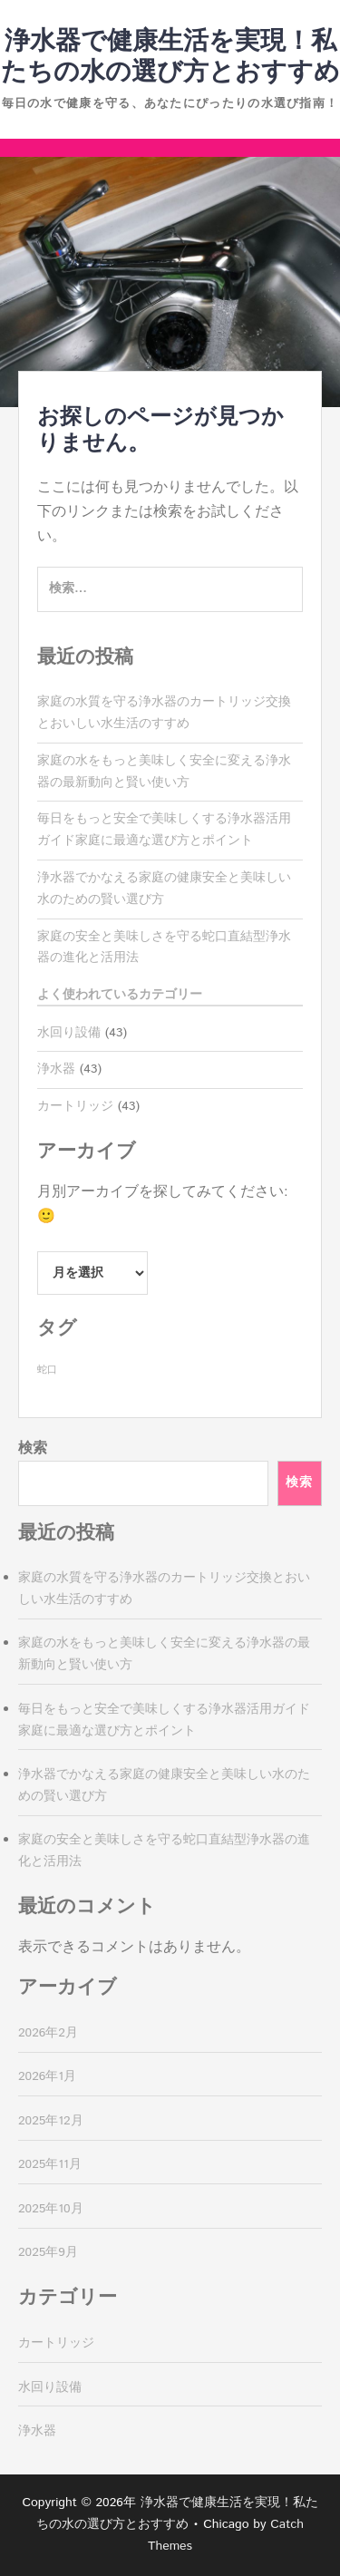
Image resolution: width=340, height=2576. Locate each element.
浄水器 (56, 1069)
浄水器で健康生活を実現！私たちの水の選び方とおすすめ (170, 57)
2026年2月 (48, 2033)
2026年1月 (47, 2076)
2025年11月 (50, 2164)
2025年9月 (48, 2252)
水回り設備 (69, 1033)
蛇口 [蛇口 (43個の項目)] (47, 1370)
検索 (32, 1448)
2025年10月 (50, 2209)
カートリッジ (75, 1106)
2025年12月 (50, 2121)
